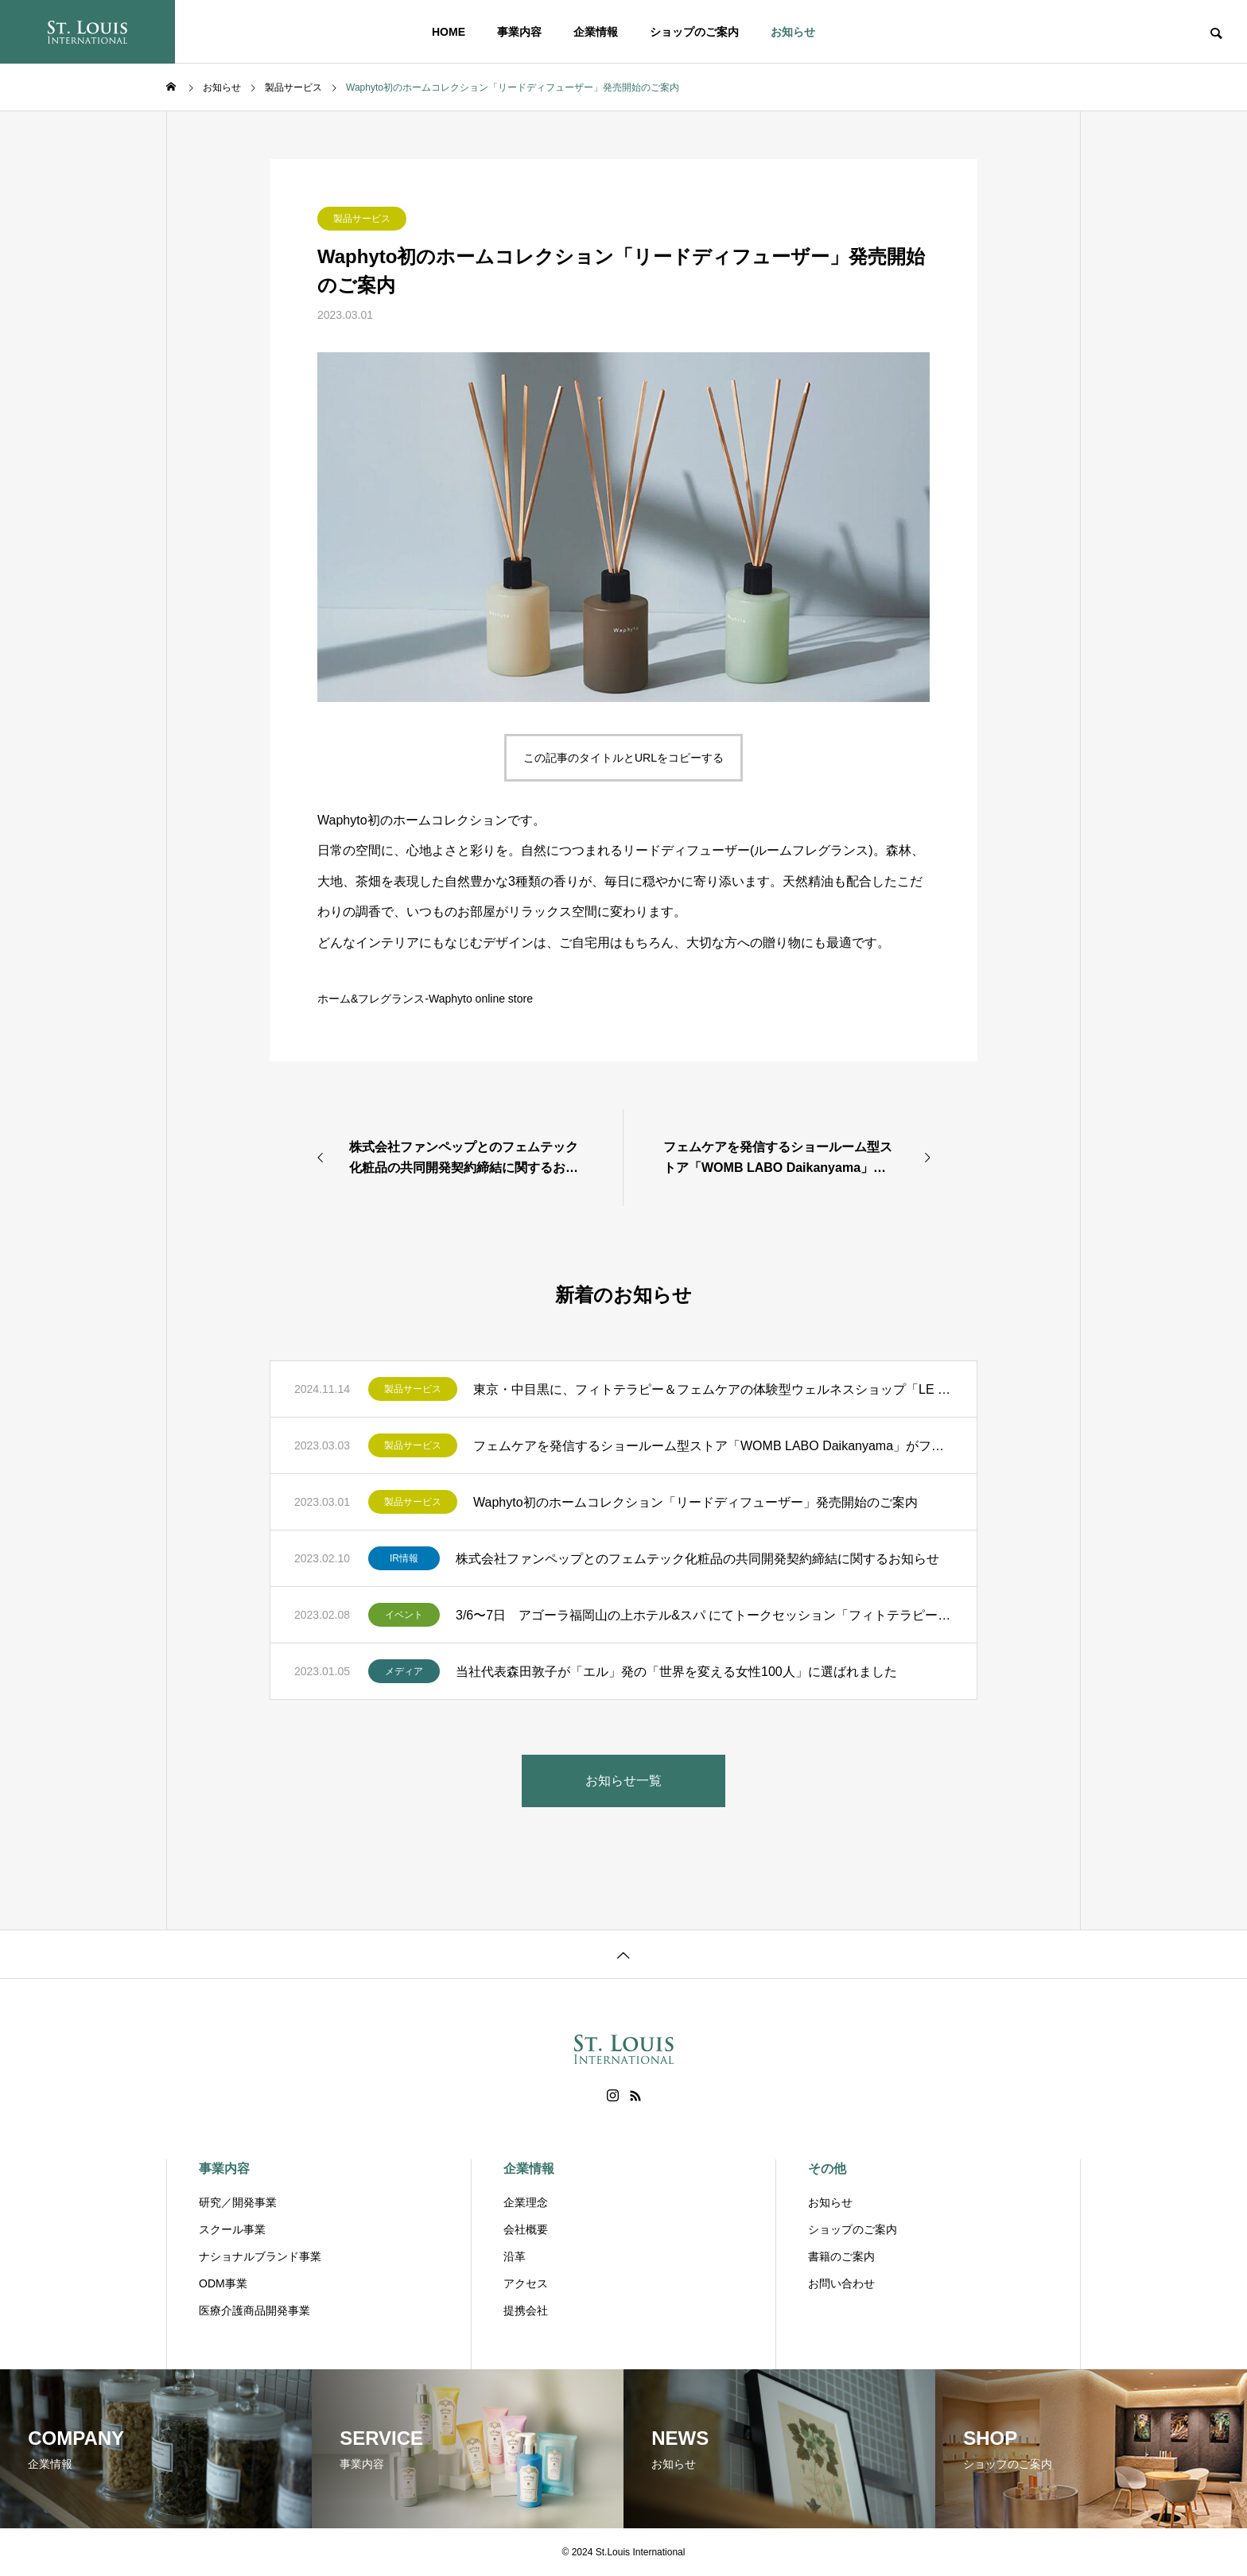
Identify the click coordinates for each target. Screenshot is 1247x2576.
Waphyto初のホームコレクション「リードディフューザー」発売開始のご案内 (695, 1502)
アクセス (525, 2283)
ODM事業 (223, 2283)
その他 (827, 2168)
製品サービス (361, 218)
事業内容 (519, 31)
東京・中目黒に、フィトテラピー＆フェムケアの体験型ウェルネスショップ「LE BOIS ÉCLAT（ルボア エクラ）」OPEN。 (713, 1389)
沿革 (514, 2256)
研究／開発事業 (238, 2202)
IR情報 (404, 1558)
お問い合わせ (841, 2283)
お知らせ (793, 31)
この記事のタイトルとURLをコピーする (623, 757)
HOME (448, 31)
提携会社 (525, 2310)
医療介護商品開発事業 (254, 2310)
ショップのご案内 (694, 31)
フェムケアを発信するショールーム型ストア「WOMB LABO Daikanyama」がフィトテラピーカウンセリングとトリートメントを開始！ (713, 1446)
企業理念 (525, 2202)
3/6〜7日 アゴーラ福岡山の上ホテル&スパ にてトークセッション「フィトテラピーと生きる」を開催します (704, 1615)
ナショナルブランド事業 (260, 2256)
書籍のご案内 (841, 2256)
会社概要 (525, 2229)
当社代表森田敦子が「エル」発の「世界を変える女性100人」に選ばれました (676, 1671)
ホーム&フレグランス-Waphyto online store (425, 998)
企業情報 (595, 31)
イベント (404, 1614)
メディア (404, 1671)
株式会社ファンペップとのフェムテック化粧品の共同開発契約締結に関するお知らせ (697, 1558)
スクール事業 (232, 2229)
